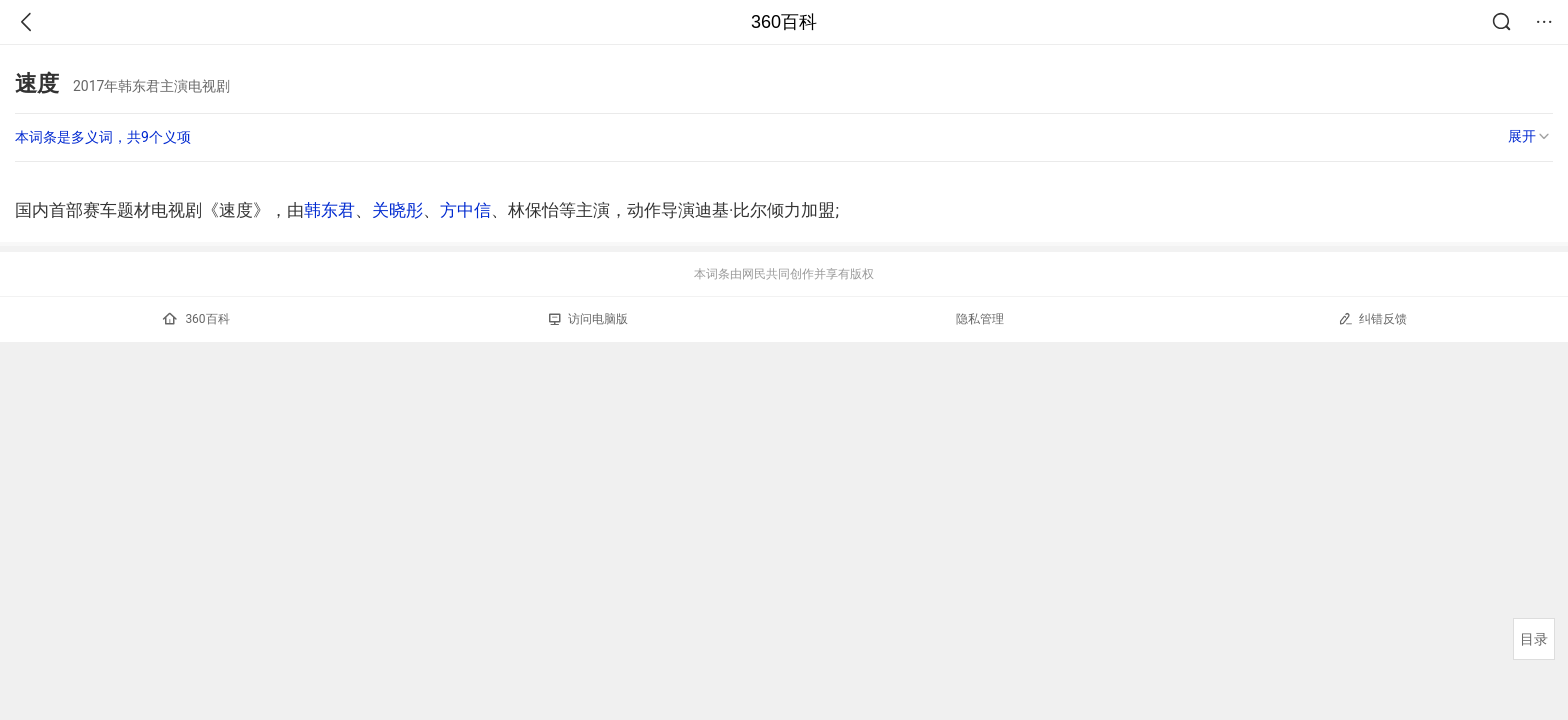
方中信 (465, 210)
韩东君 (329, 210)
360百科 (784, 22)
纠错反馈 (1372, 318)
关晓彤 (397, 210)
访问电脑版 (588, 319)
